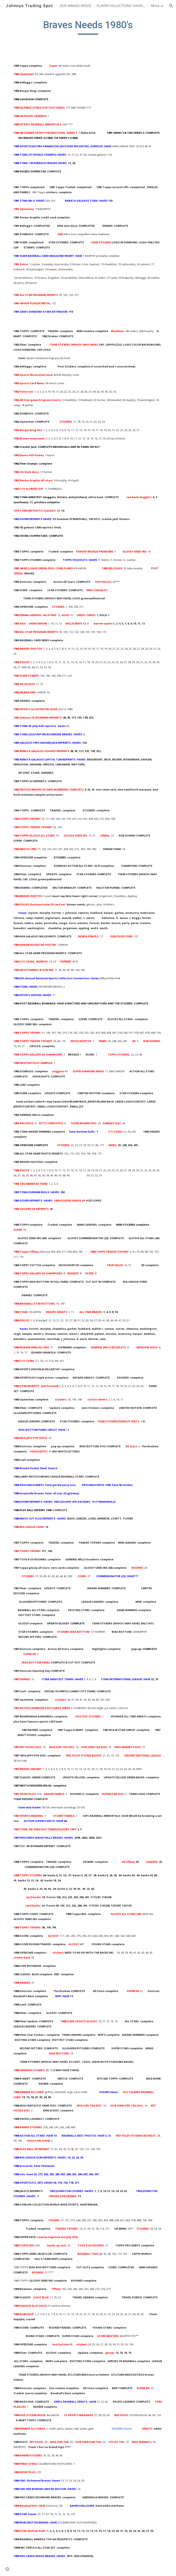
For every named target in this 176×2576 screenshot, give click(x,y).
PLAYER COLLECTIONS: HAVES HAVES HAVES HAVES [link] (121, 5)
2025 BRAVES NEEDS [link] (75, 5)
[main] (88, 26)
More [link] (155, 5)
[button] (171, 6)
